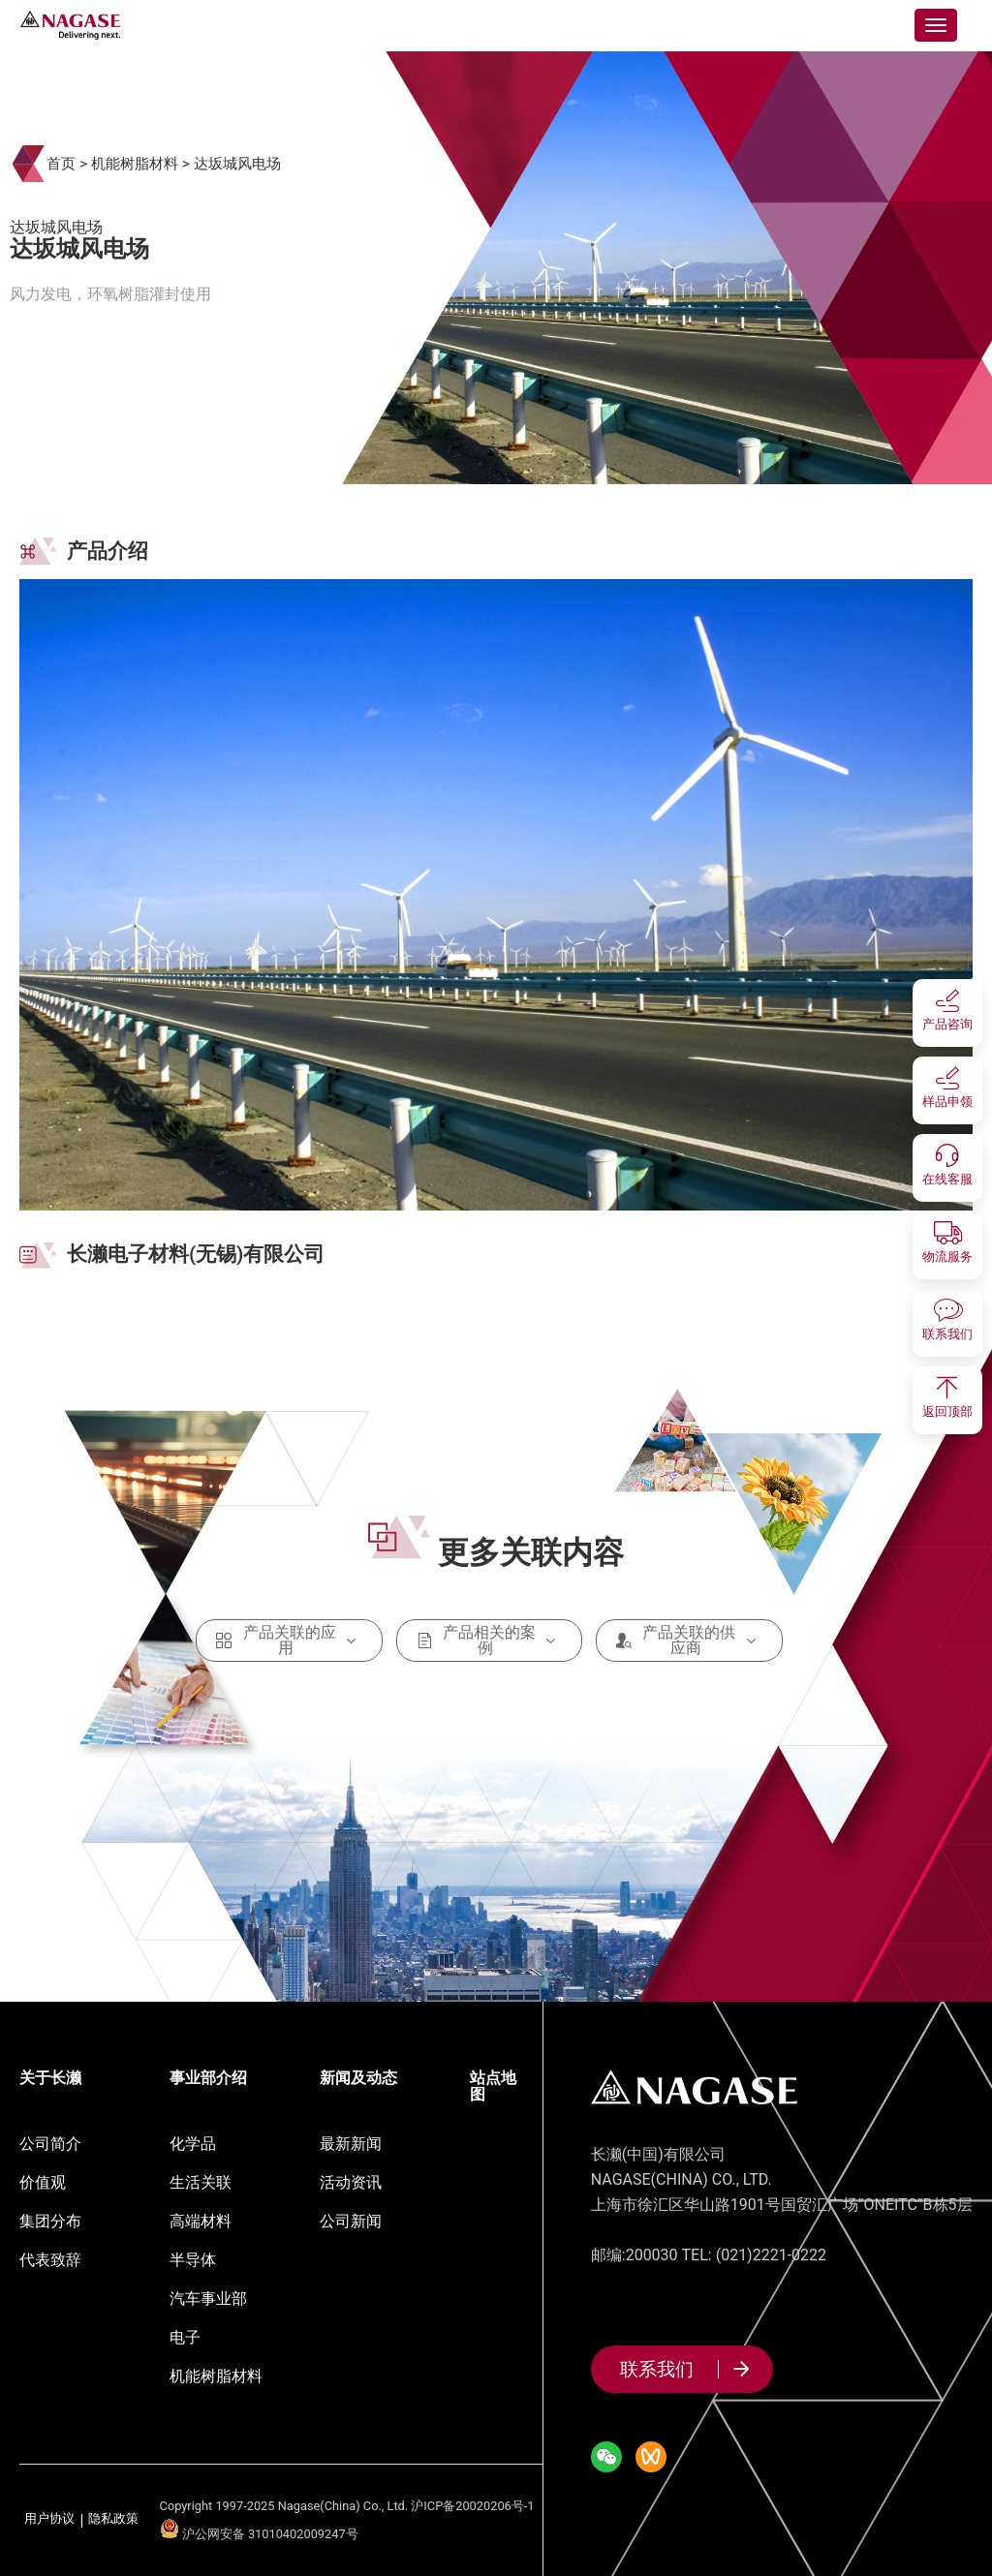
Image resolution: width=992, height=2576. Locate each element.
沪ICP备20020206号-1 (472, 2506)
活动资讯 (351, 2182)
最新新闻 (351, 2143)
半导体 (193, 2260)
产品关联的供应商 (689, 1640)
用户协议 (49, 2519)
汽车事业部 (208, 2298)
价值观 (42, 2182)
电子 (185, 2337)
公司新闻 (351, 2221)
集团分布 (50, 2221)
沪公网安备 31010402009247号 (259, 2534)
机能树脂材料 (134, 163)
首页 (61, 163)
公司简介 (50, 2143)
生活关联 (201, 2182)
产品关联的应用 (289, 1640)
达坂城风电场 (237, 163)
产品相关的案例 (490, 1640)
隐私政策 (113, 2519)
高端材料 (201, 2221)
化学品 (193, 2143)
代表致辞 (50, 2260)
